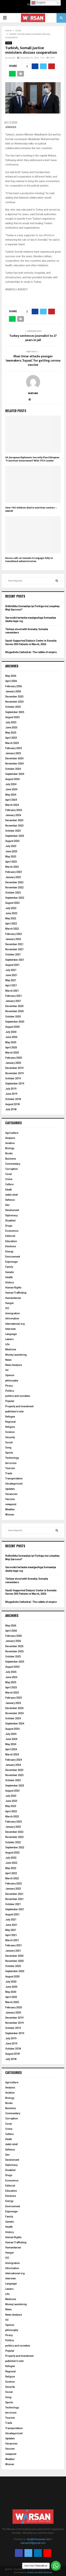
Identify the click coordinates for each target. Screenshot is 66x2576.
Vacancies (11, 1494)
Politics (9, 1390)
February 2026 (13, 686)
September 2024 (14, 774)
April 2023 (11, 861)
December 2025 (14, 696)
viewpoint (10, 1504)
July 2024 (10, 784)
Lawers (9, 1339)
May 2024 (10, 794)
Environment (12, 1256)
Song (8, 1447)
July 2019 (10, 1088)
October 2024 (13, 768)
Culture (9, 1184)
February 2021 (13, 995)
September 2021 (14, 959)
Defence (10, 1199)
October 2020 (13, 1016)
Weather (10, 1509)
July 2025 (10, 722)
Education (11, 1241)
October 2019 (13, 1078)
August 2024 (12, 779)
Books (9, 1153)
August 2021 (12, 965)
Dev (7, 1205)
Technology (12, 1457)
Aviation (10, 1143)
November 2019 (14, 1073)
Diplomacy (11, 1215)
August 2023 (12, 841)
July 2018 (10, 1109)
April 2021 (11, 985)
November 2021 (14, 949)
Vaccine (10, 1499)
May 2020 (10, 1042)
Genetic (9, 1272)
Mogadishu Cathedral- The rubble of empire (31, 652)
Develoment (12, 1210)
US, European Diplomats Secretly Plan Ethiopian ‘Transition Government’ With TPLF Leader (32, 459)
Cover (8, 43)
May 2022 (10, 918)
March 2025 (12, 743)
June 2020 (11, 1037)
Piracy (9, 1385)
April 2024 (11, 799)
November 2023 (14, 825)
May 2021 (10, 980)
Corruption (11, 1169)
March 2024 (12, 805)
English (38, 3)
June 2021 (11, 975)
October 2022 (13, 892)
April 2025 (11, 737)
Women (9, 1514)
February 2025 (13, 748)
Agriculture (11, 1132)
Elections (10, 1246)
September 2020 (14, 1021)
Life (7, 1344)
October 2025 (13, 706)
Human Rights (13, 1287)
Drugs (8, 1225)
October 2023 (13, 830)
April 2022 (11, 923)
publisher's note (14, 1411)
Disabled (10, 1220)
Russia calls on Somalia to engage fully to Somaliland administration (29, 559)
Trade (8, 1473)
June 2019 (11, 1093)
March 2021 (12, 990)
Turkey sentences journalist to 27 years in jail (33, 338)
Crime (8, 1179)
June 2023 (11, 851)
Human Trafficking (15, 1292)
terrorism (11, 1463)
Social (9, 1442)
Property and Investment (19, 1406)
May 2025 (10, 732)
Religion (10, 1426)
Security (10, 1437)
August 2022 (12, 902)
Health (9, 1277)
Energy (9, 1251)
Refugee (10, 1416)
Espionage (11, 1261)
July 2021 (10, 970)
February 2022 (13, 934)
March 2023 (12, 866)
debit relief (11, 1194)
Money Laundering (16, 1354)
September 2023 (14, 835)
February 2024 (13, 810)
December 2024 (14, 758)
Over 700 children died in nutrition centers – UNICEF (31, 509)
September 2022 (14, 897)
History (9, 1282)
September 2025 (14, 712)
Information (12, 1318)
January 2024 (13, 815)
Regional (10, 1421)
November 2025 (14, 701)
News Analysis (13, 1365)
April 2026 (11, 681)
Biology (9, 1148)
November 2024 (14, 763)
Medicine (10, 1349)
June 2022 (11, 913)
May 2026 (10, 675)
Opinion (9, 1375)
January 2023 (13, 877)
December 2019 (14, 1068)
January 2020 (13, 1062)
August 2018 (12, 1104)
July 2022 (10, 908)
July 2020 (10, 1032)
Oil (6, 1370)
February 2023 (13, 872)
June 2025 (11, 727)
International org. (15, 1323)
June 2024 (11, 789)
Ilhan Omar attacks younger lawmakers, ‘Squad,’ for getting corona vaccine (33, 361)
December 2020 (14, 1006)
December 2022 (14, 882)
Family (9, 1266)
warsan (11, 58)
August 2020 (12, 1026)
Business (10, 1158)
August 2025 (12, 717)
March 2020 (12, 1052)
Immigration (12, 1313)
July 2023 (10, 846)
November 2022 (14, 887)
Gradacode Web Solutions (39, 2572)
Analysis (10, 1138)
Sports (9, 1452)
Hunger (9, 1303)
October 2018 (13, 1099)
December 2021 (14, 944)
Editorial (10, 1236)
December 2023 (14, 820)
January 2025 (13, 753)
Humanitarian (13, 1298)
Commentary (12, 1163)
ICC (7, 1308)
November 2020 (14, 1011)
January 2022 (13, 939)
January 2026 (13, 691)
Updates (10, 1489)
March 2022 (12, 928)
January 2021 (13, 1001)
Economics (11, 1230)
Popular (9, 1401)
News (8, 1359)
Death (8, 1189)
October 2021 (13, 954)
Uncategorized (14, 1483)
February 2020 (13, 1057)
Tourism (10, 1468)
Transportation (14, 1478)
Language (11, 1334)
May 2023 (10, 856)
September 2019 (14, 1083)
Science (10, 1432)
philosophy (11, 1380)
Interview (10, 1329)
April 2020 (11, 1047)
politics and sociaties (17, 1396)
